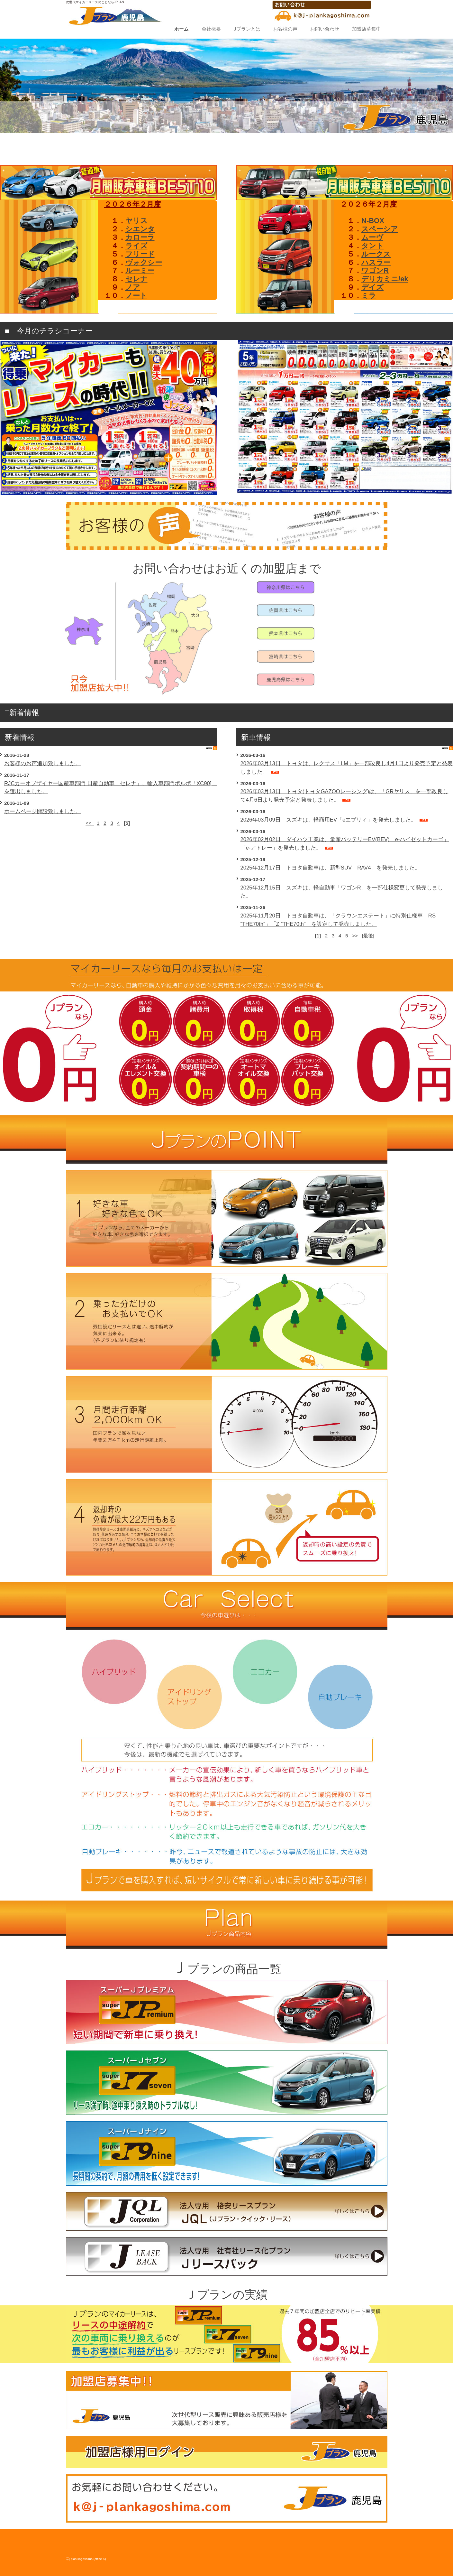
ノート (136, 296)
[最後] (368, 935)
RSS (211, 748)
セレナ (136, 279)
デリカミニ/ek (384, 279)
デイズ (372, 287)
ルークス (376, 254)
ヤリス (136, 221)
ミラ (368, 296)
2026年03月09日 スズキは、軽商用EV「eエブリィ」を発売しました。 (328, 820)
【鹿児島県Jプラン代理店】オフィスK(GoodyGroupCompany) (218, 16)
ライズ (136, 246)
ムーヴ (372, 237)
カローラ (140, 237)
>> (355, 935)
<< (90, 823)
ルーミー (139, 270)
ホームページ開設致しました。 (42, 811)
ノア (132, 287)
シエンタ (140, 229)
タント (372, 246)
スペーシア (379, 229)
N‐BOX (372, 221)
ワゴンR (375, 270)
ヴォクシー (143, 262)
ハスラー (376, 262)
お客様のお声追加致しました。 (42, 763)
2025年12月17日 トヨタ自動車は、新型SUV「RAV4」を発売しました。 (330, 868)
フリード (140, 254)
